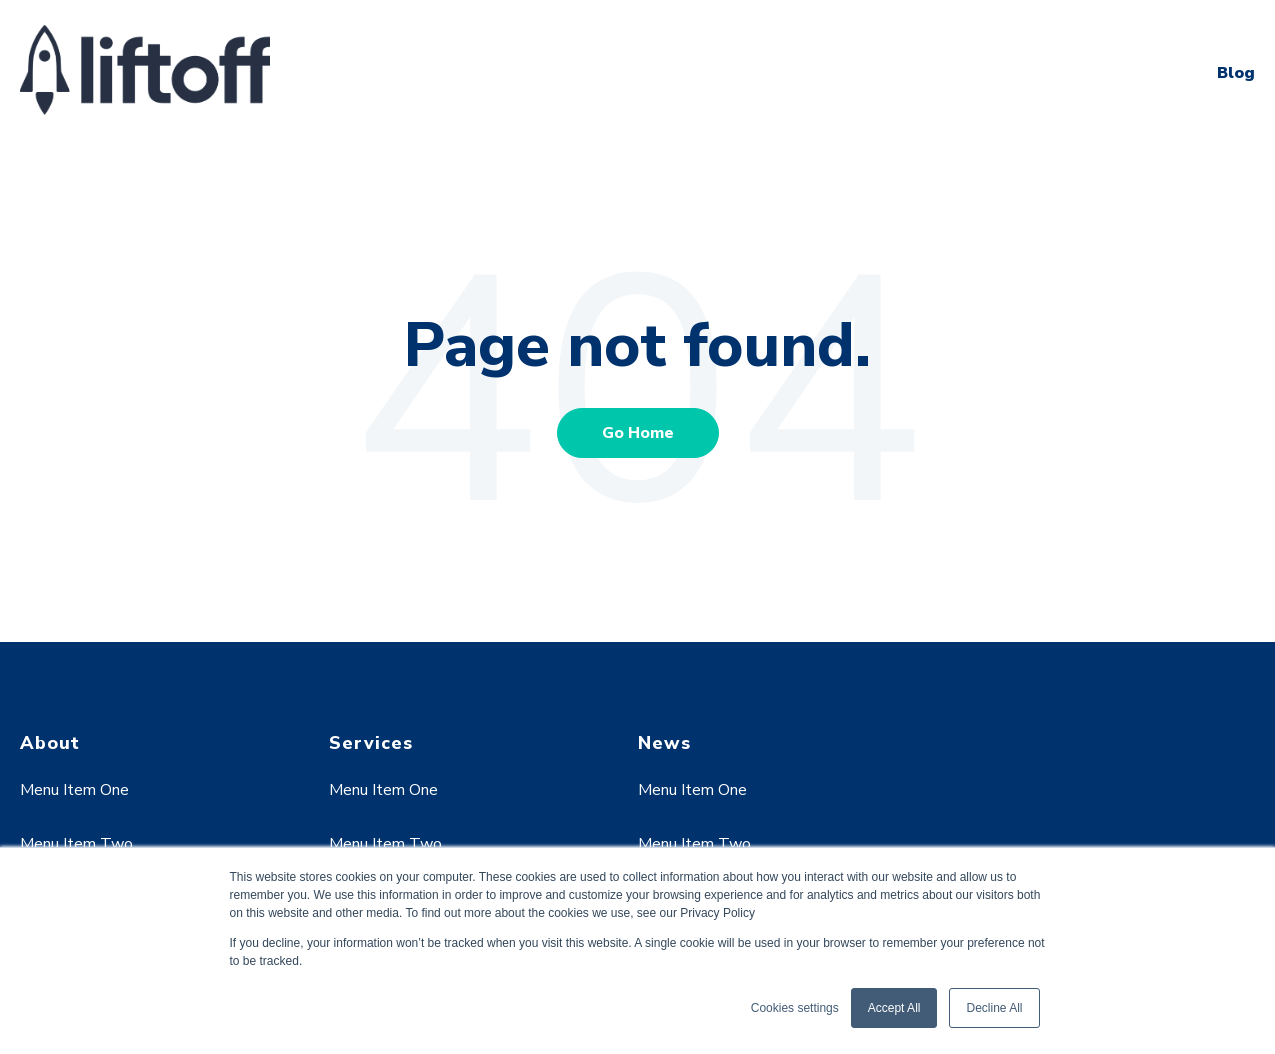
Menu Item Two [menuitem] (76, 844)
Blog (1236, 73)
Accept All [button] (894, 1008)
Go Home (638, 433)
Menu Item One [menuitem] (74, 790)
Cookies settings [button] (795, 1008)
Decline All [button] (994, 1008)
